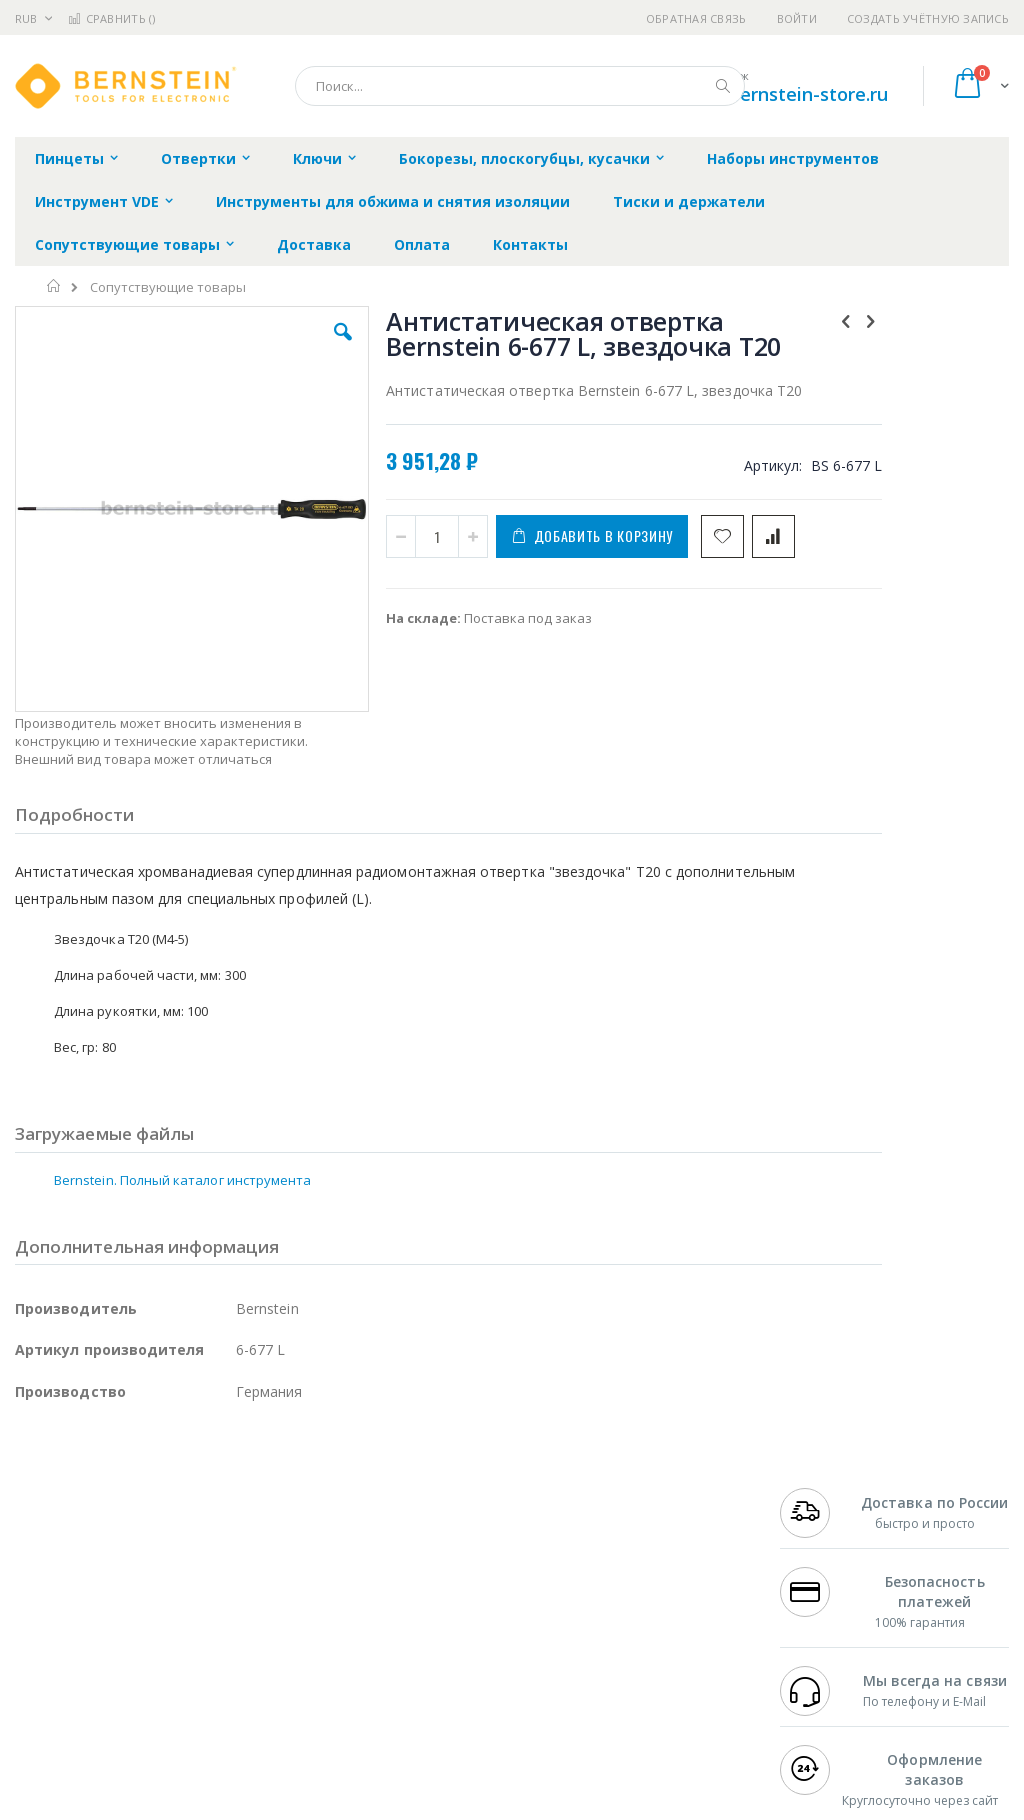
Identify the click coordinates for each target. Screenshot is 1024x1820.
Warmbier (111, 1667)
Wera (170, 1706)
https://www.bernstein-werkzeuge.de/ (394, 1806)
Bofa (29, 1530)
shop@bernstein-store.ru (779, 94)
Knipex (114, 1706)
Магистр (41, 1550)
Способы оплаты (665, 1608)
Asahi (231, 1589)
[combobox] (520, 86)
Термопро (238, 1530)
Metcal (167, 1530)
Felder (176, 1589)
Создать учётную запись (928, 18)
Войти (797, 18)
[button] (293, 347)
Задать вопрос (404, 1647)
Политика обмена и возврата (451, 1550)
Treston (38, 1667)
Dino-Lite (172, 1628)
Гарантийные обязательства (449, 1511)
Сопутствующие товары (168, 287)
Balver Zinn (49, 1589)
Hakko (34, 1511)
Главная (54, 286)
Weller (225, 1511)
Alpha (120, 1589)
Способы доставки (671, 1569)
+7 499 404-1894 (830, 1511)
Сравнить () (111, 18)
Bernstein (44, 1706)
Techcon (185, 1667)
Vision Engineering (71, 1628)
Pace (172, 1511)
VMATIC (252, 1667)
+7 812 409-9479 (830, 1530)
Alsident (288, 1511)
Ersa (86, 1511)
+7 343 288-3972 (830, 1569)
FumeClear (95, 1530)
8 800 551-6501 (835, 1589)
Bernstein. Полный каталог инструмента (182, 1093)
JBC (128, 1511)
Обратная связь (696, 18)
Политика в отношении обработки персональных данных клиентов (467, 1599)
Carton (238, 1628)
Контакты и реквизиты (649, 1521)
